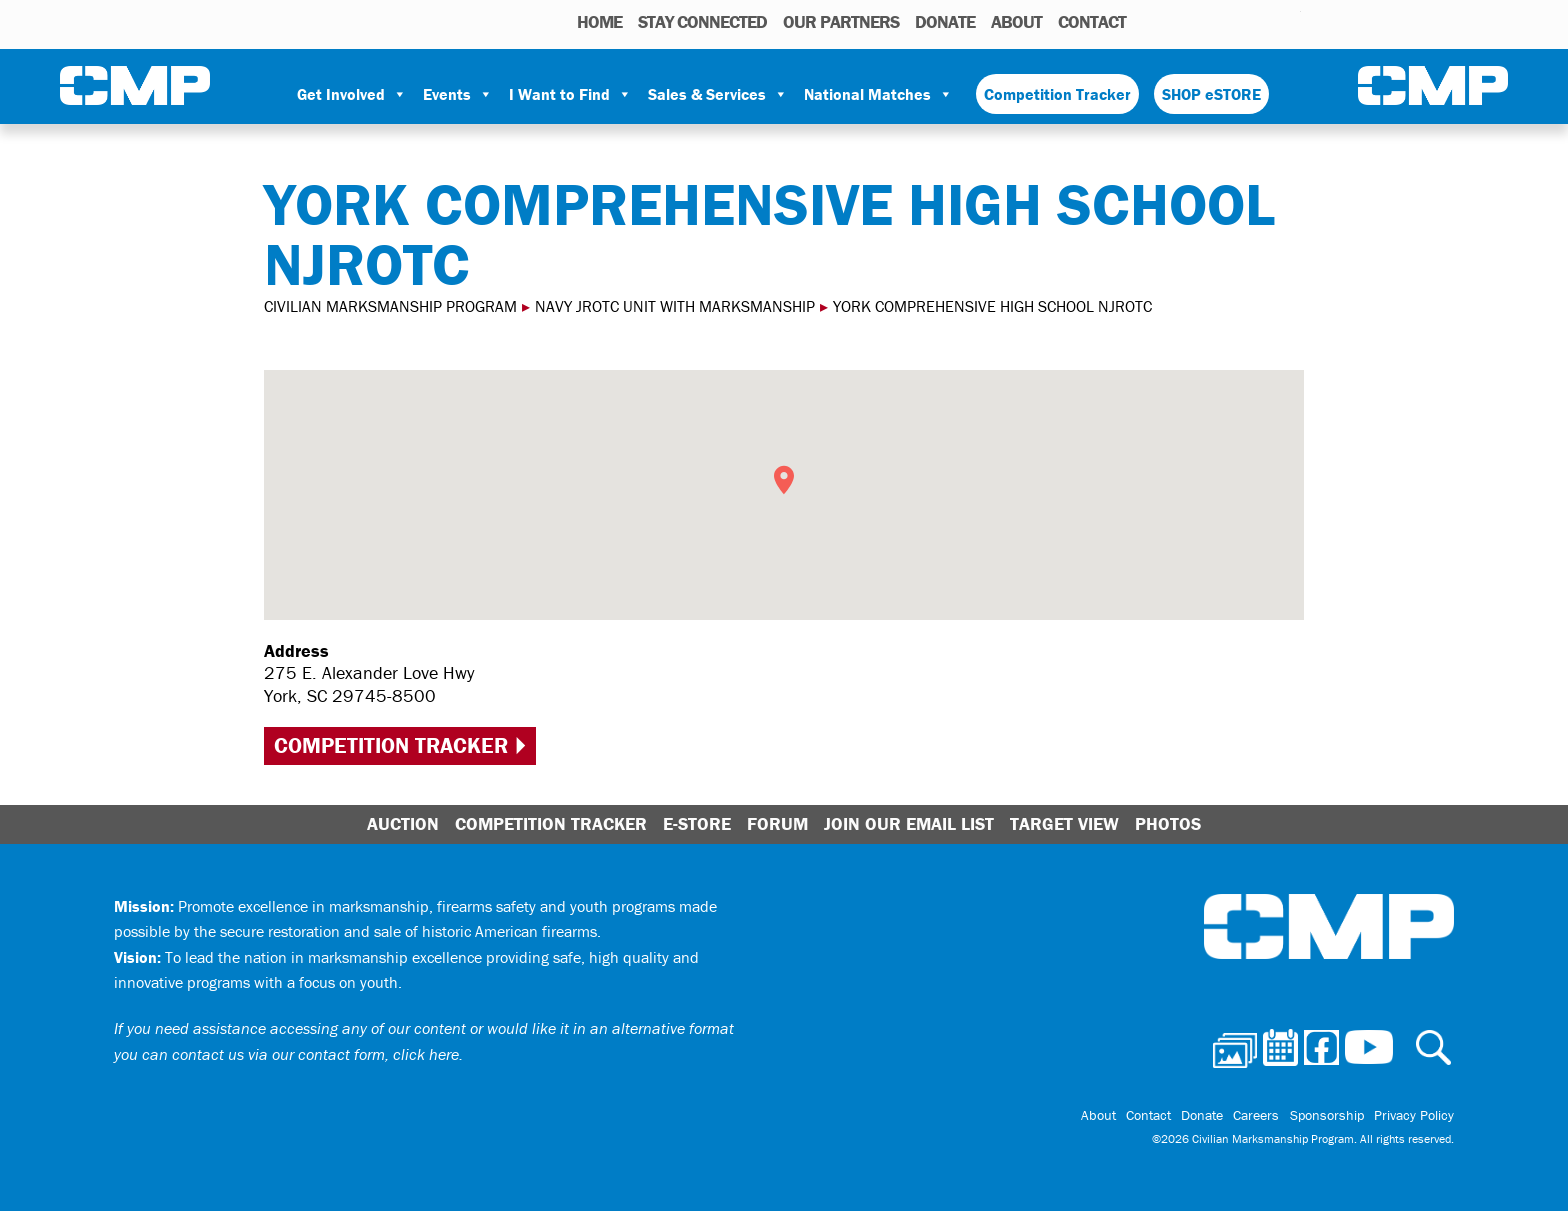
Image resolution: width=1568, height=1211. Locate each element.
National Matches (878, 94)
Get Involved (352, 94)
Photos (1174, 21)
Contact (1092, 21)
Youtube (1288, 21)
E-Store (697, 823)
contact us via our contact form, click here (315, 1054)
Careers (1257, 1115)
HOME (599, 21)
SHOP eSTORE (1211, 94)
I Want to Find (570, 94)
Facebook (1234, 21)
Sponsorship (1327, 1115)
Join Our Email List (909, 823)
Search (1146, 21)
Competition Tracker (1057, 94)
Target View (1064, 823)
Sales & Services (718, 94)
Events (458, 94)
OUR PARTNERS (841, 21)
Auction (403, 823)
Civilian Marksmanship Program (135, 86)
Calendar (1205, 21)
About (1016, 21)
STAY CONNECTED (702, 21)
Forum (777, 823)
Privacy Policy (1414, 1115)
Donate (945, 21)
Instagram (1260, 21)
